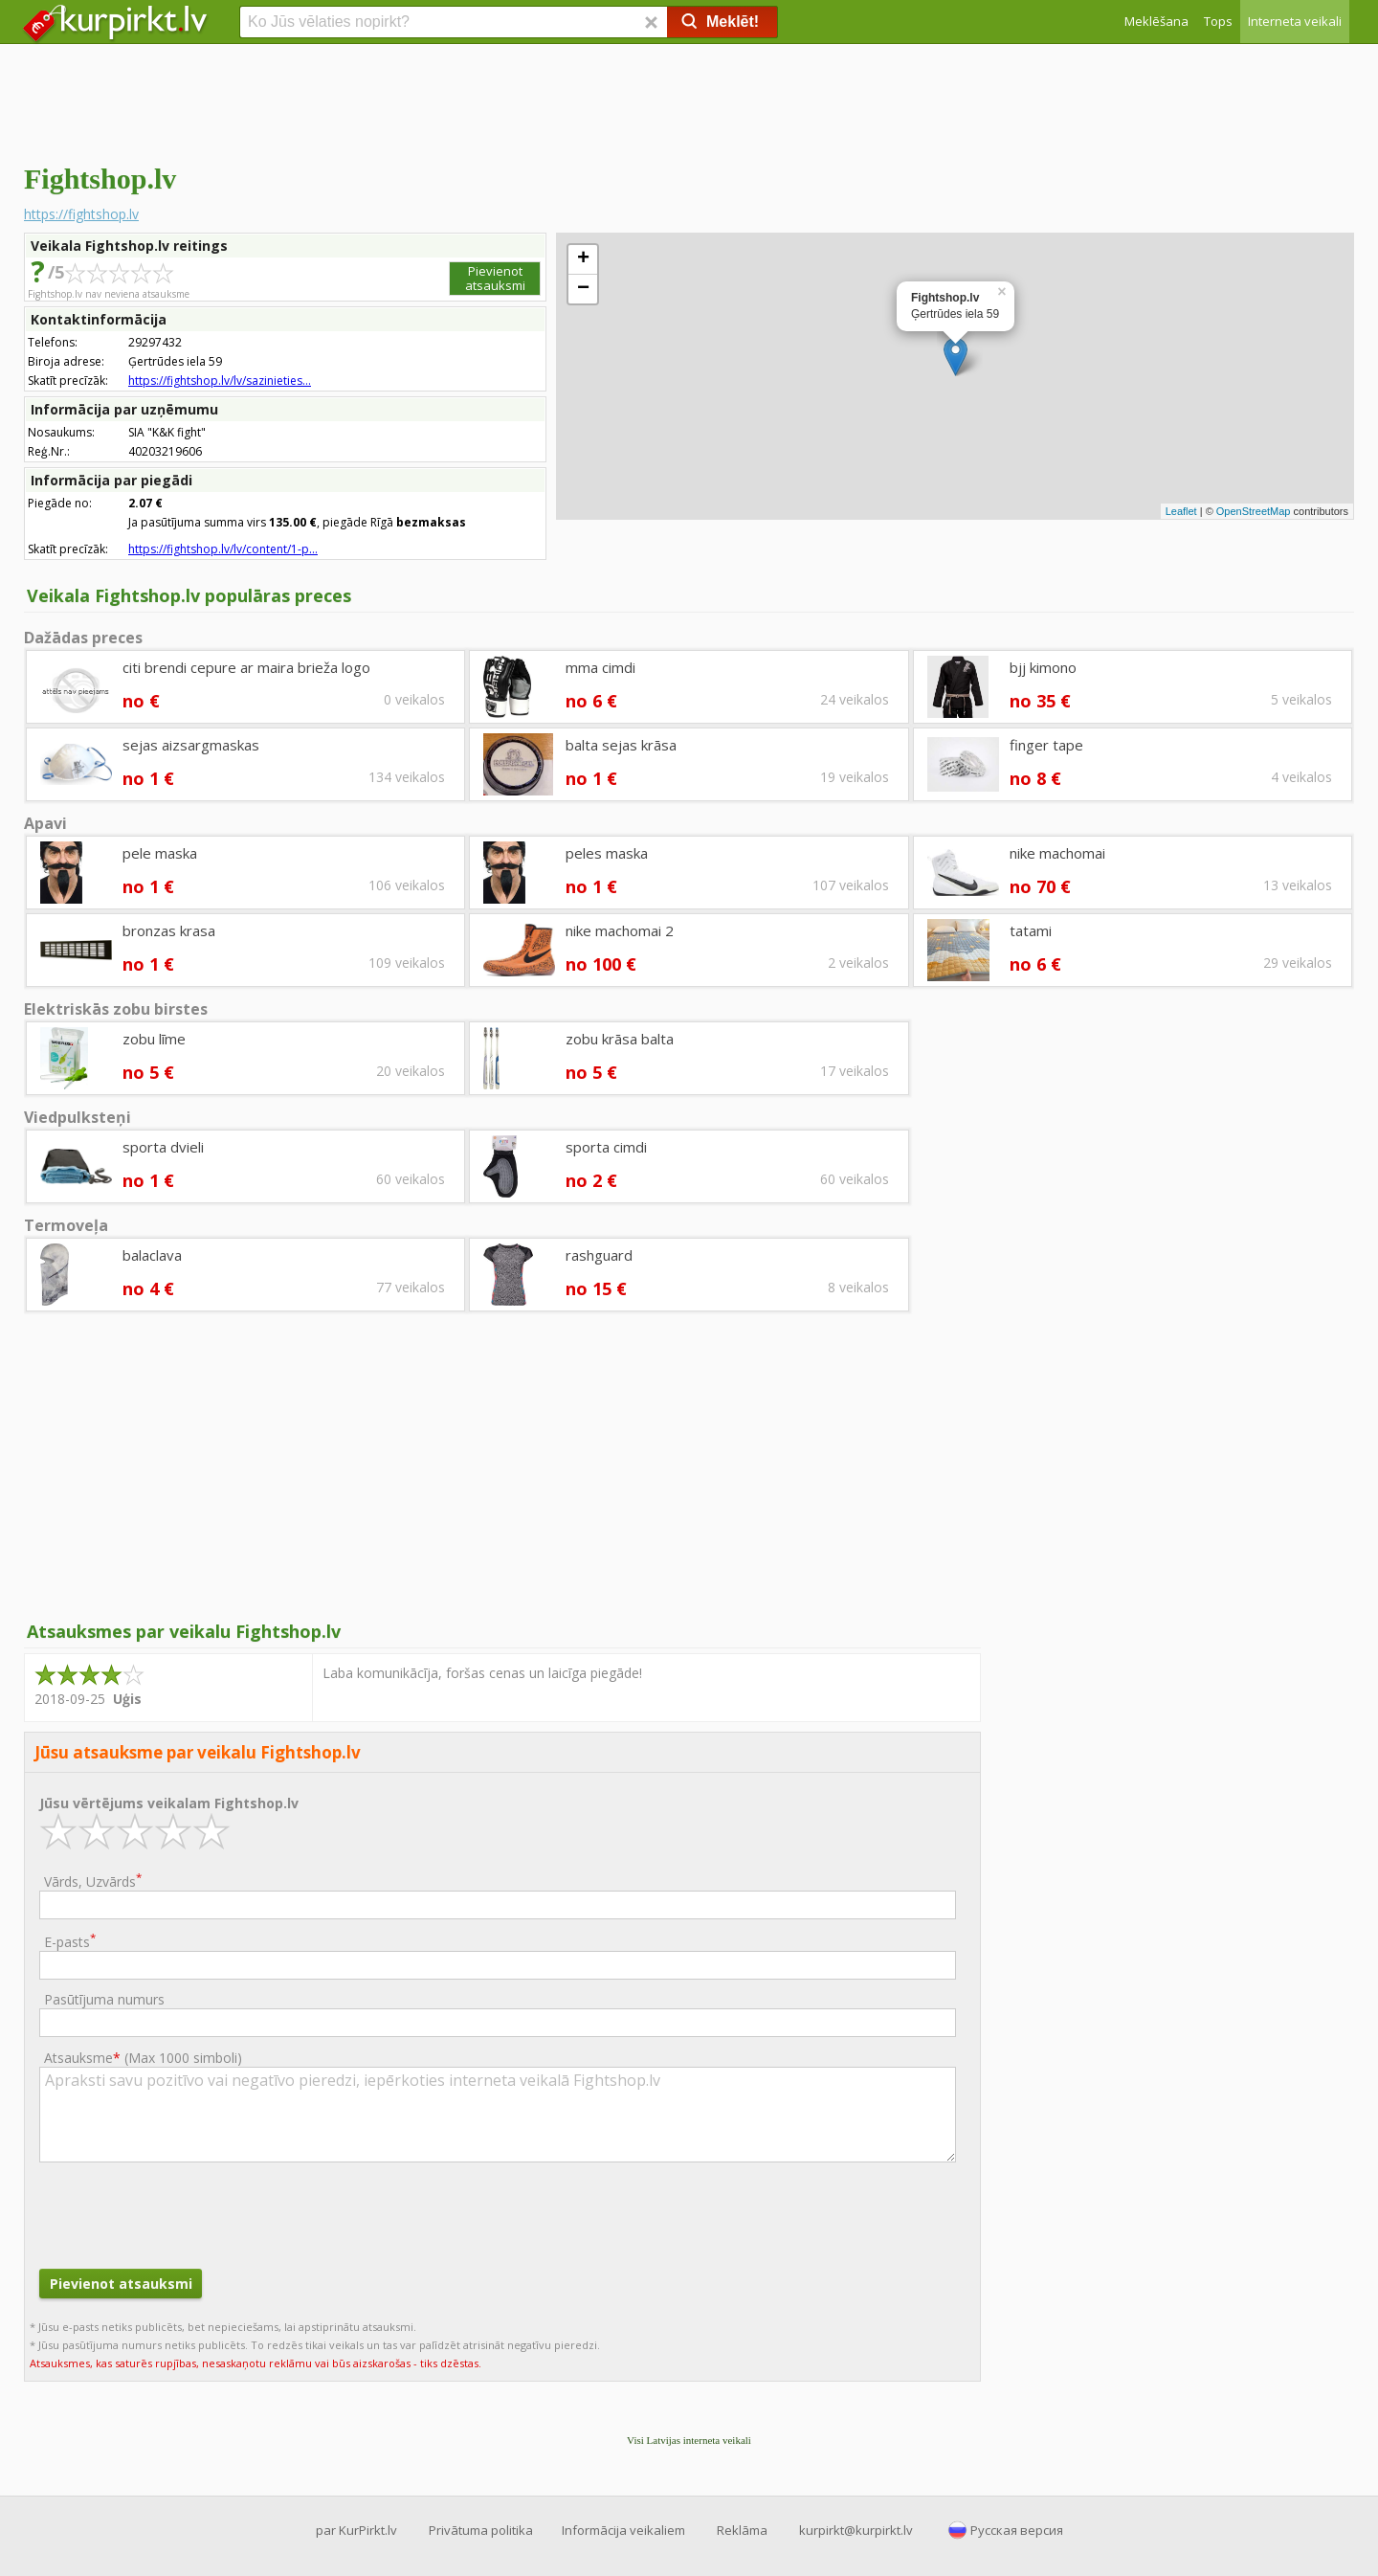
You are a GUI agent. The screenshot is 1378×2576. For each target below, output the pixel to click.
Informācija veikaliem (623, 2530)
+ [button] (583, 259)
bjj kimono (1043, 667)
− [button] (583, 289)
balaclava (152, 1255)
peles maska (607, 852)
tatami (1031, 930)
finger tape (1046, 744)
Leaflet (1181, 511)
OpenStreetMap (1253, 511)
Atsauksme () (143, 2058)
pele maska (159, 852)
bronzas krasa (168, 930)
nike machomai (1057, 852)
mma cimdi (600, 667)
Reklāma (742, 2530)
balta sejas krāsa (621, 744)
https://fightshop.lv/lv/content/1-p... (223, 549)
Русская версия (1016, 2530)
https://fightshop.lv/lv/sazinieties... (219, 380)
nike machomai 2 (620, 930)
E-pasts (70, 1941)
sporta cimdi (606, 1146)
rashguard (599, 1255)
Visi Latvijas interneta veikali (689, 2440)
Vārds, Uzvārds (93, 1880)
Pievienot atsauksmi (495, 278)
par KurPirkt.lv (356, 2530)
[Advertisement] (689, 100)
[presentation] (184, 2213)
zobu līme (154, 1038)
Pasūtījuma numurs (104, 1999)
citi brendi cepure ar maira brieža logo (246, 667)
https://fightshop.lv (81, 214)
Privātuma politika (481, 2530)
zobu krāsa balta (620, 1038)
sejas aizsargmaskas (190, 744)
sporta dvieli (163, 1146)
